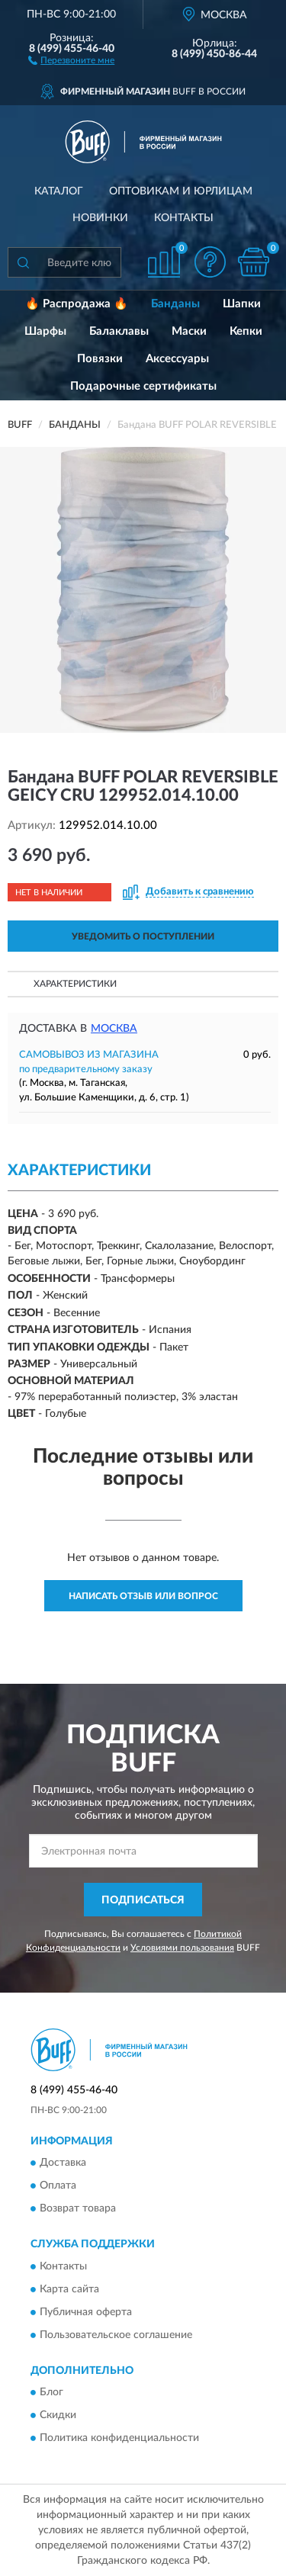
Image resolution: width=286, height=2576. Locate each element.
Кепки (246, 331)
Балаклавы (119, 331)
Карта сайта (69, 2289)
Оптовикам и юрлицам (180, 191)
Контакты (184, 218)
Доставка (63, 2163)
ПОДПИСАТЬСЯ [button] (143, 1900)
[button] (71, 59)
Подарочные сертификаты (143, 386)
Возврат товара (78, 2209)
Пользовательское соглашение (116, 2335)
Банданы (175, 304)
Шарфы (45, 331)
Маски (189, 331)
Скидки (58, 2416)
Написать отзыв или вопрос (143, 1596)
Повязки (100, 359)
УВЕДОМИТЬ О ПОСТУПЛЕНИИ (143, 936)
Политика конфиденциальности (119, 2438)
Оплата (58, 2186)
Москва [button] (114, 1028)
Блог (51, 2393)
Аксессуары (177, 359)
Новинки (100, 218)
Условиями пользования (182, 1947)
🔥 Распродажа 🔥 (76, 304)
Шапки (242, 304)
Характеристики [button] (75, 983)
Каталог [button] (58, 191)
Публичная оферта (86, 2312)
